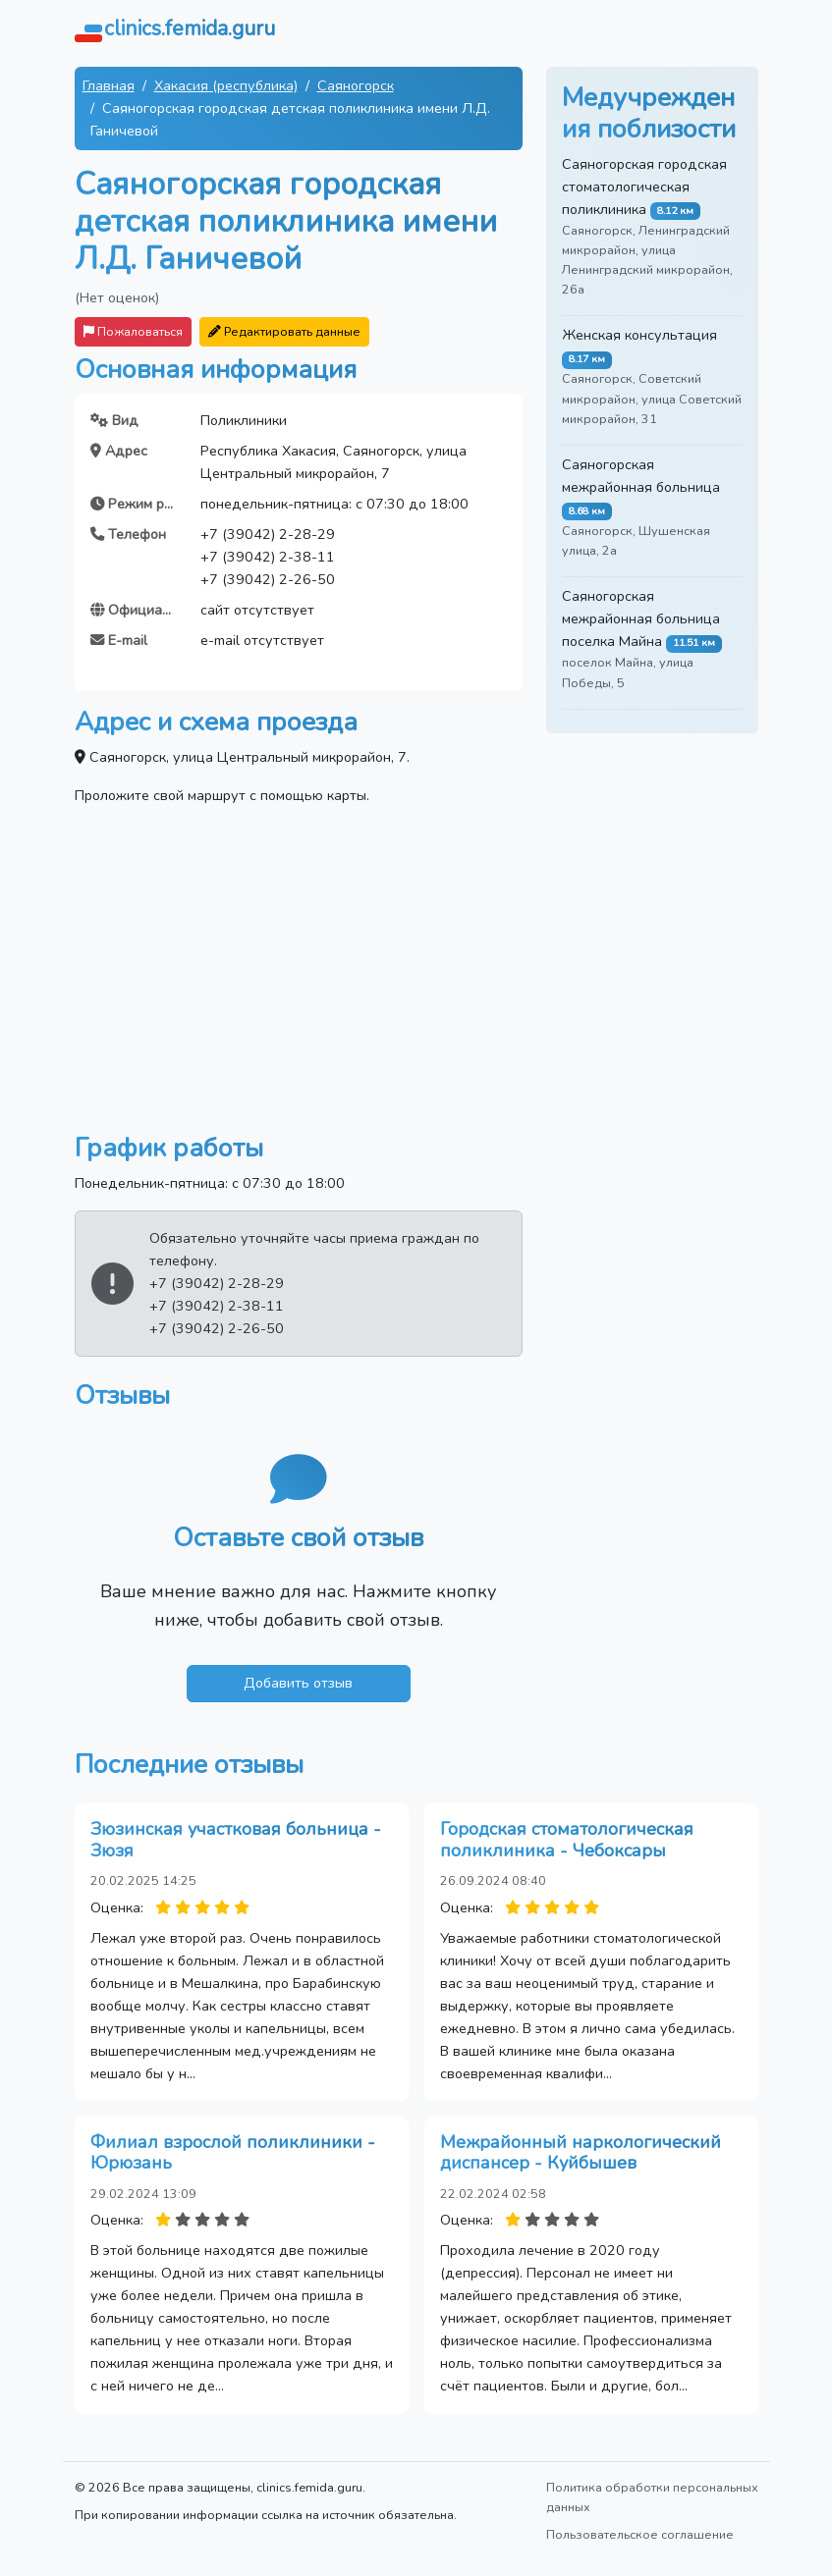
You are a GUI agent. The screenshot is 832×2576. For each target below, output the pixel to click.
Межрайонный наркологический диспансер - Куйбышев (580, 2152)
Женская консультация (639, 335)
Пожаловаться (133, 331)
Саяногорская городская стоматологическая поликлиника (644, 186)
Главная (109, 85)
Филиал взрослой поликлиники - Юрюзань (232, 2152)
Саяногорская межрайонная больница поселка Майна (641, 618)
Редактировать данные (284, 331)
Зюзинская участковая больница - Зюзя (235, 1839)
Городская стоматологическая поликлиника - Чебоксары (566, 1839)
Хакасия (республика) (226, 85)
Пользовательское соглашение (640, 2534)
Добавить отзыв (298, 1682)
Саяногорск (355, 85)
